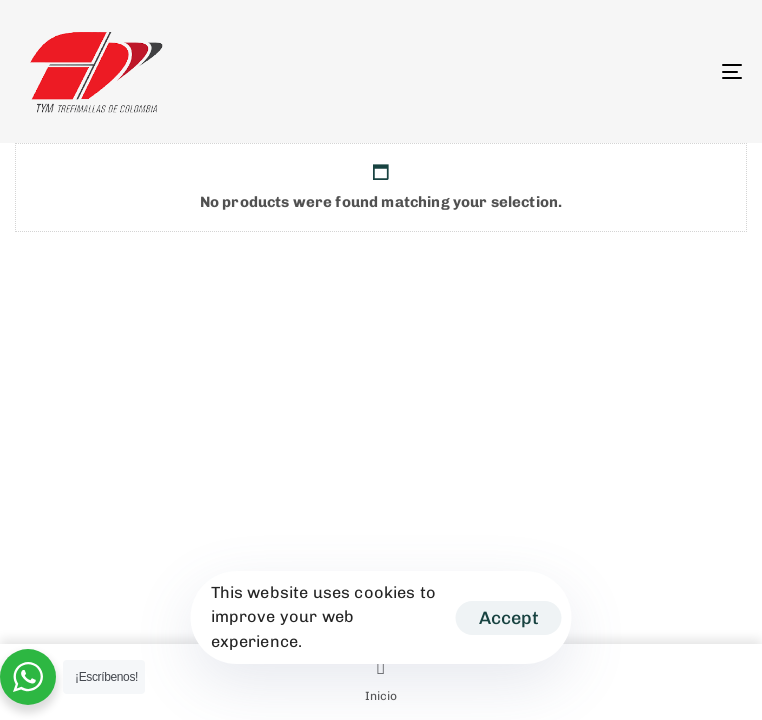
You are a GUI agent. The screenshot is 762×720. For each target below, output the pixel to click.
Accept (509, 618)
